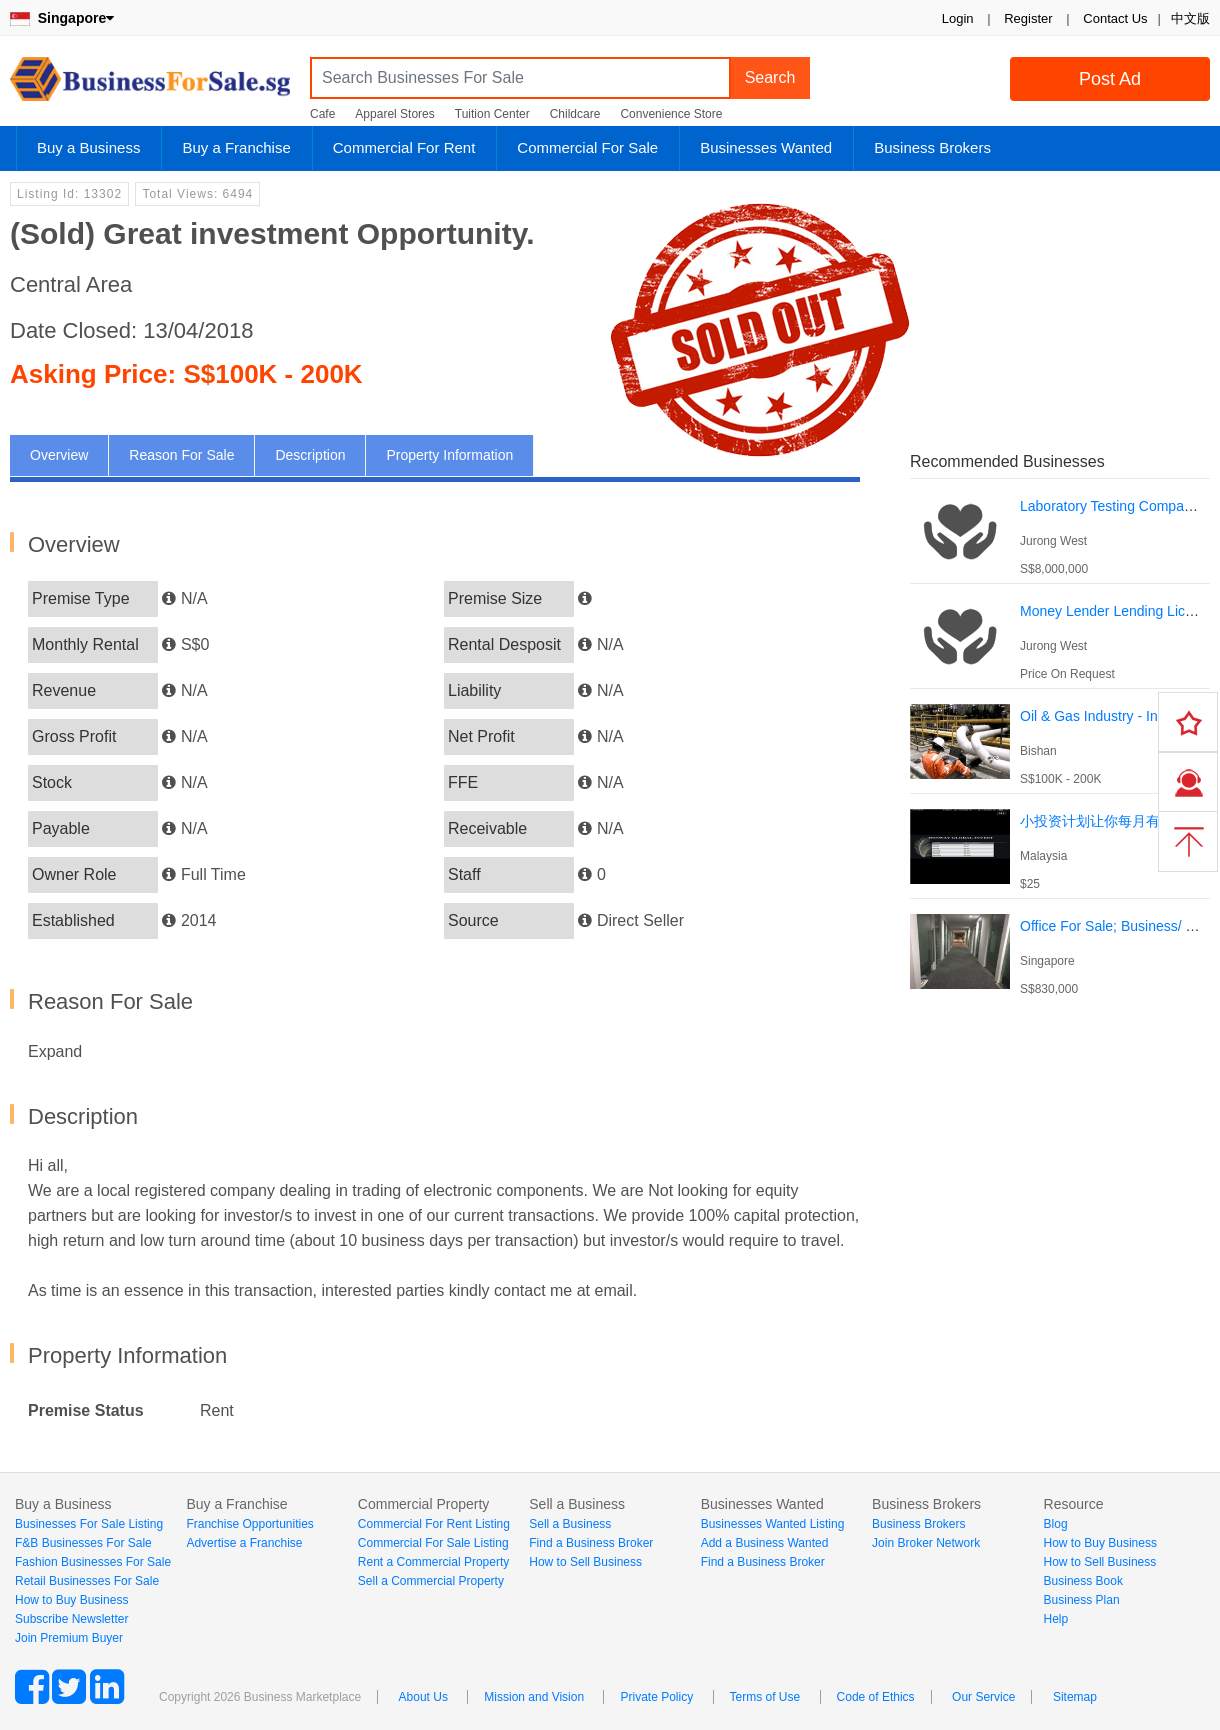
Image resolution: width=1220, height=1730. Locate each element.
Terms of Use (765, 1697)
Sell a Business (570, 1524)
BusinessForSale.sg (150, 85)
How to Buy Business (71, 1600)
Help (1056, 1619)
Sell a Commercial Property (431, 1581)
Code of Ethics (876, 1697)
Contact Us (1115, 18)
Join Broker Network (926, 1543)
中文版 (1190, 18)
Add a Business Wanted (765, 1543)
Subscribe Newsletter (71, 1619)
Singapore (62, 18)
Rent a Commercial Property (433, 1562)
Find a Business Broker (591, 1543)
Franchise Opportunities (249, 1524)
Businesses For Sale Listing (89, 1524)
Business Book (1083, 1581)
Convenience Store (671, 114)
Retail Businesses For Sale (87, 1581)
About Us (423, 1697)
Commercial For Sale (587, 147)
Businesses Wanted (766, 147)
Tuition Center (492, 114)
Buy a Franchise (236, 147)
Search (770, 77)
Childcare (575, 114)
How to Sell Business (585, 1562)
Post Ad (1110, 79)
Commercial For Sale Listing (433, 1543)
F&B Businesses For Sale (83, 1543)
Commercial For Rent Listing (434, 1524)
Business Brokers (932, 147)
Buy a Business (88, 147)
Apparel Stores (394, 114)
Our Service (983, 1697)
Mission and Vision (534, 1697)
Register (1028, 18)
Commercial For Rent (404, 147)
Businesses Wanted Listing (773, 1524)
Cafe (322, 114)
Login (958, 18)
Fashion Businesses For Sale (93, 1562)
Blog (1056, 1524)
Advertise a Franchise (244, 1543)
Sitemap (1075, 1697)
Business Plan (1082, 1600)
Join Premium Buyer (69, 1638)
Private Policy (656, 1697)
